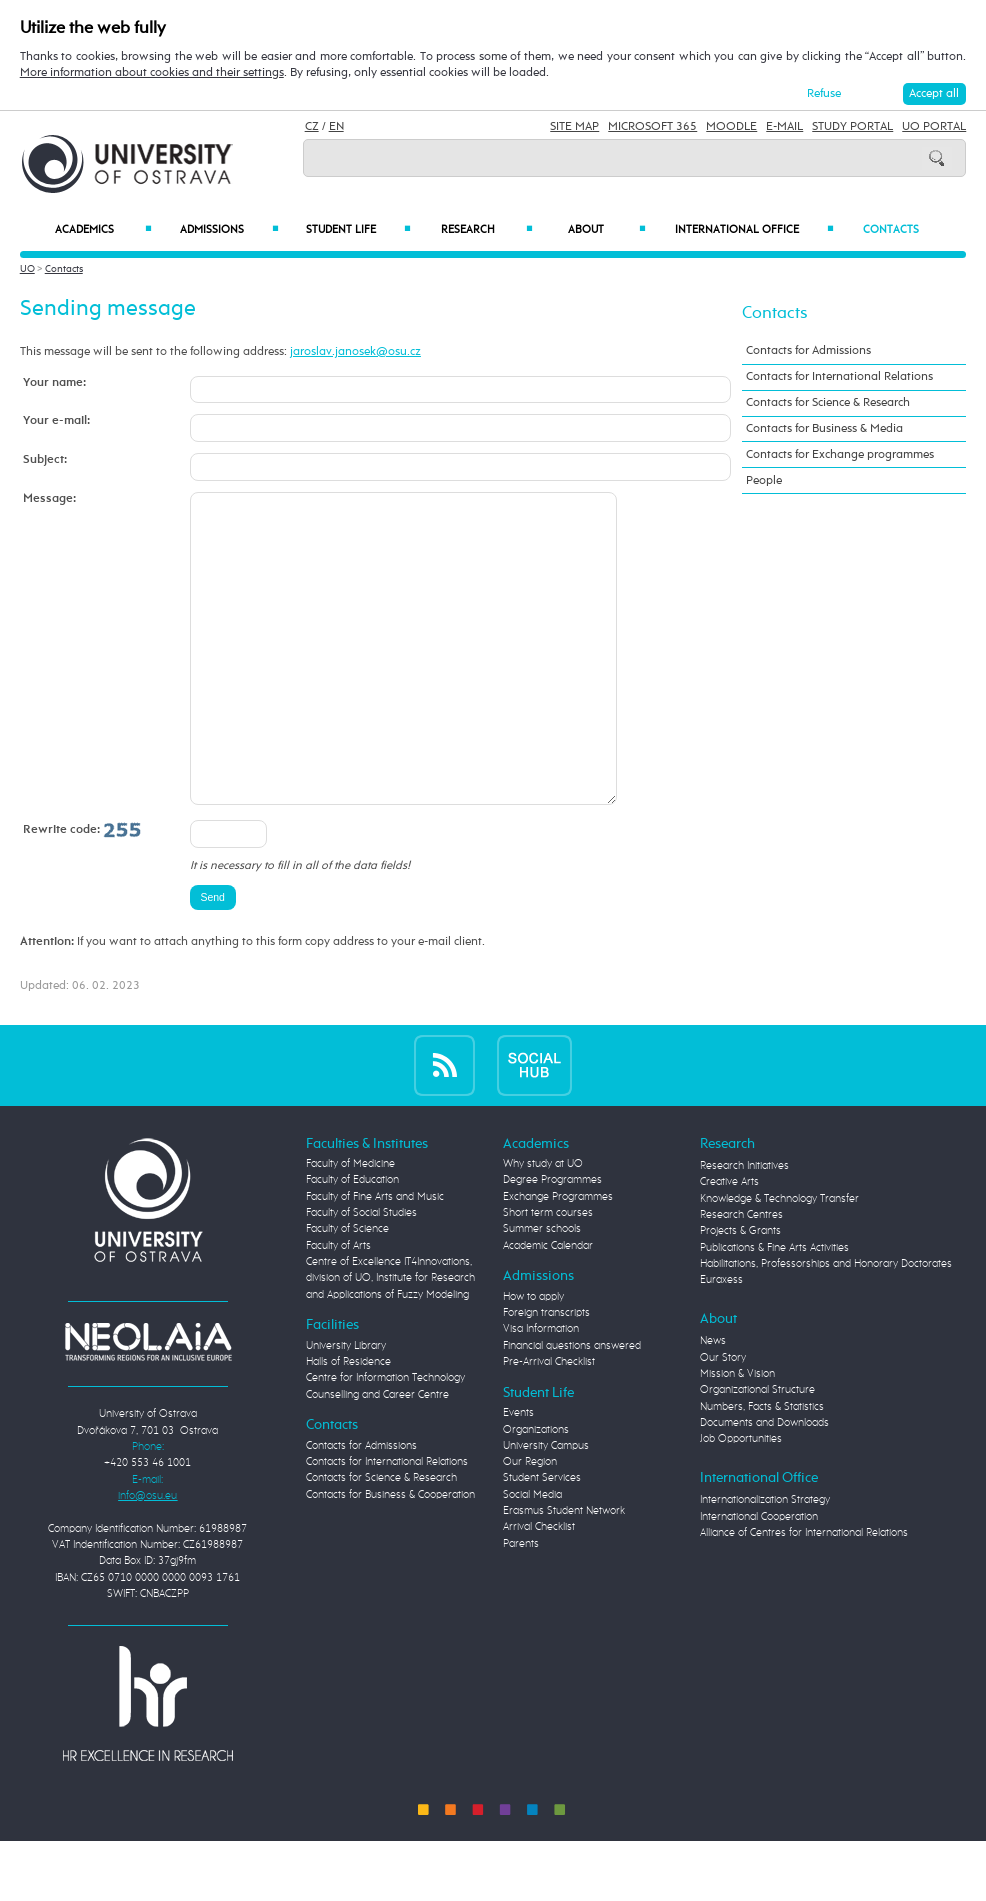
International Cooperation (759, 1577)
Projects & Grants (740, 1291)
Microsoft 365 (652, 127)
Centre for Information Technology (385, 1438)
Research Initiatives (744, 1226)
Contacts (891, 229)
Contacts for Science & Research (828, 402)
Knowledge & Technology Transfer (779, 1259)
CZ (312, 127)
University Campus (546, 1506)
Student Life (358, 229)
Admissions (229, 229)
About (607, 229)
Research (487, 229)
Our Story (723, 1418)
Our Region (530, 1522)
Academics (103, 229)
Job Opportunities (741, 1499)
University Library (346, 1406)
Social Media (532, 1555)
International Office (755, 229)
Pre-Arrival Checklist (549, 1422)
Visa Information (541, 1389)
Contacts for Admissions (808, 350)
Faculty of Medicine (350, 1224)
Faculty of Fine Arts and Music (375, 1257)
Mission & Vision (737, 1434)
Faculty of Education (352, 1240)
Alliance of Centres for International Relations (804, 1593)
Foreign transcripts (546, 1373)
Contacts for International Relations (839, 376)
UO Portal (934, 127)
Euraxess (721, 1340)
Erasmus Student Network (564, 1571)
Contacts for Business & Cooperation (390, 1555)
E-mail (784, 127)
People (764, 480)
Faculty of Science (347, 1289)
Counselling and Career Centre (377, 1455)
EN (336, 127)
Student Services (542, 1538)
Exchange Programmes (558, 1257)
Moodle (731, 127)
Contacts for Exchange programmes (840, 454)
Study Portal (852, 127)
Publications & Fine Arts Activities (774, 1308)
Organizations (536, 1490)
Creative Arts (729, 1242)
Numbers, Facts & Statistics (762, 1467)
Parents (521, 1604)
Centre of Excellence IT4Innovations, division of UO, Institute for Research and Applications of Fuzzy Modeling (390, 1338)
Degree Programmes (552, 1240)
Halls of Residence (348, 1422)
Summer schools (542, 1289)
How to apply (533, 1357)
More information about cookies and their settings (152, 72)
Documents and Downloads (764, 1483)
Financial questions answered (572, 1406)
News (713, 1401)
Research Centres (741, 1275)
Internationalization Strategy (765, 1560)
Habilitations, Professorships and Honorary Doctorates (826, 1324)
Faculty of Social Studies (361, 1273)
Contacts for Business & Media (824, 428)
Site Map (574, 127)
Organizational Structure (757, 1450)
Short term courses (548, 1273)
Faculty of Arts (338, 1306)
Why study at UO (543, 1224)
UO (27, 269)
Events (518, 1473)
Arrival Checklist (539, 1587)
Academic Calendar (548, 1306)
